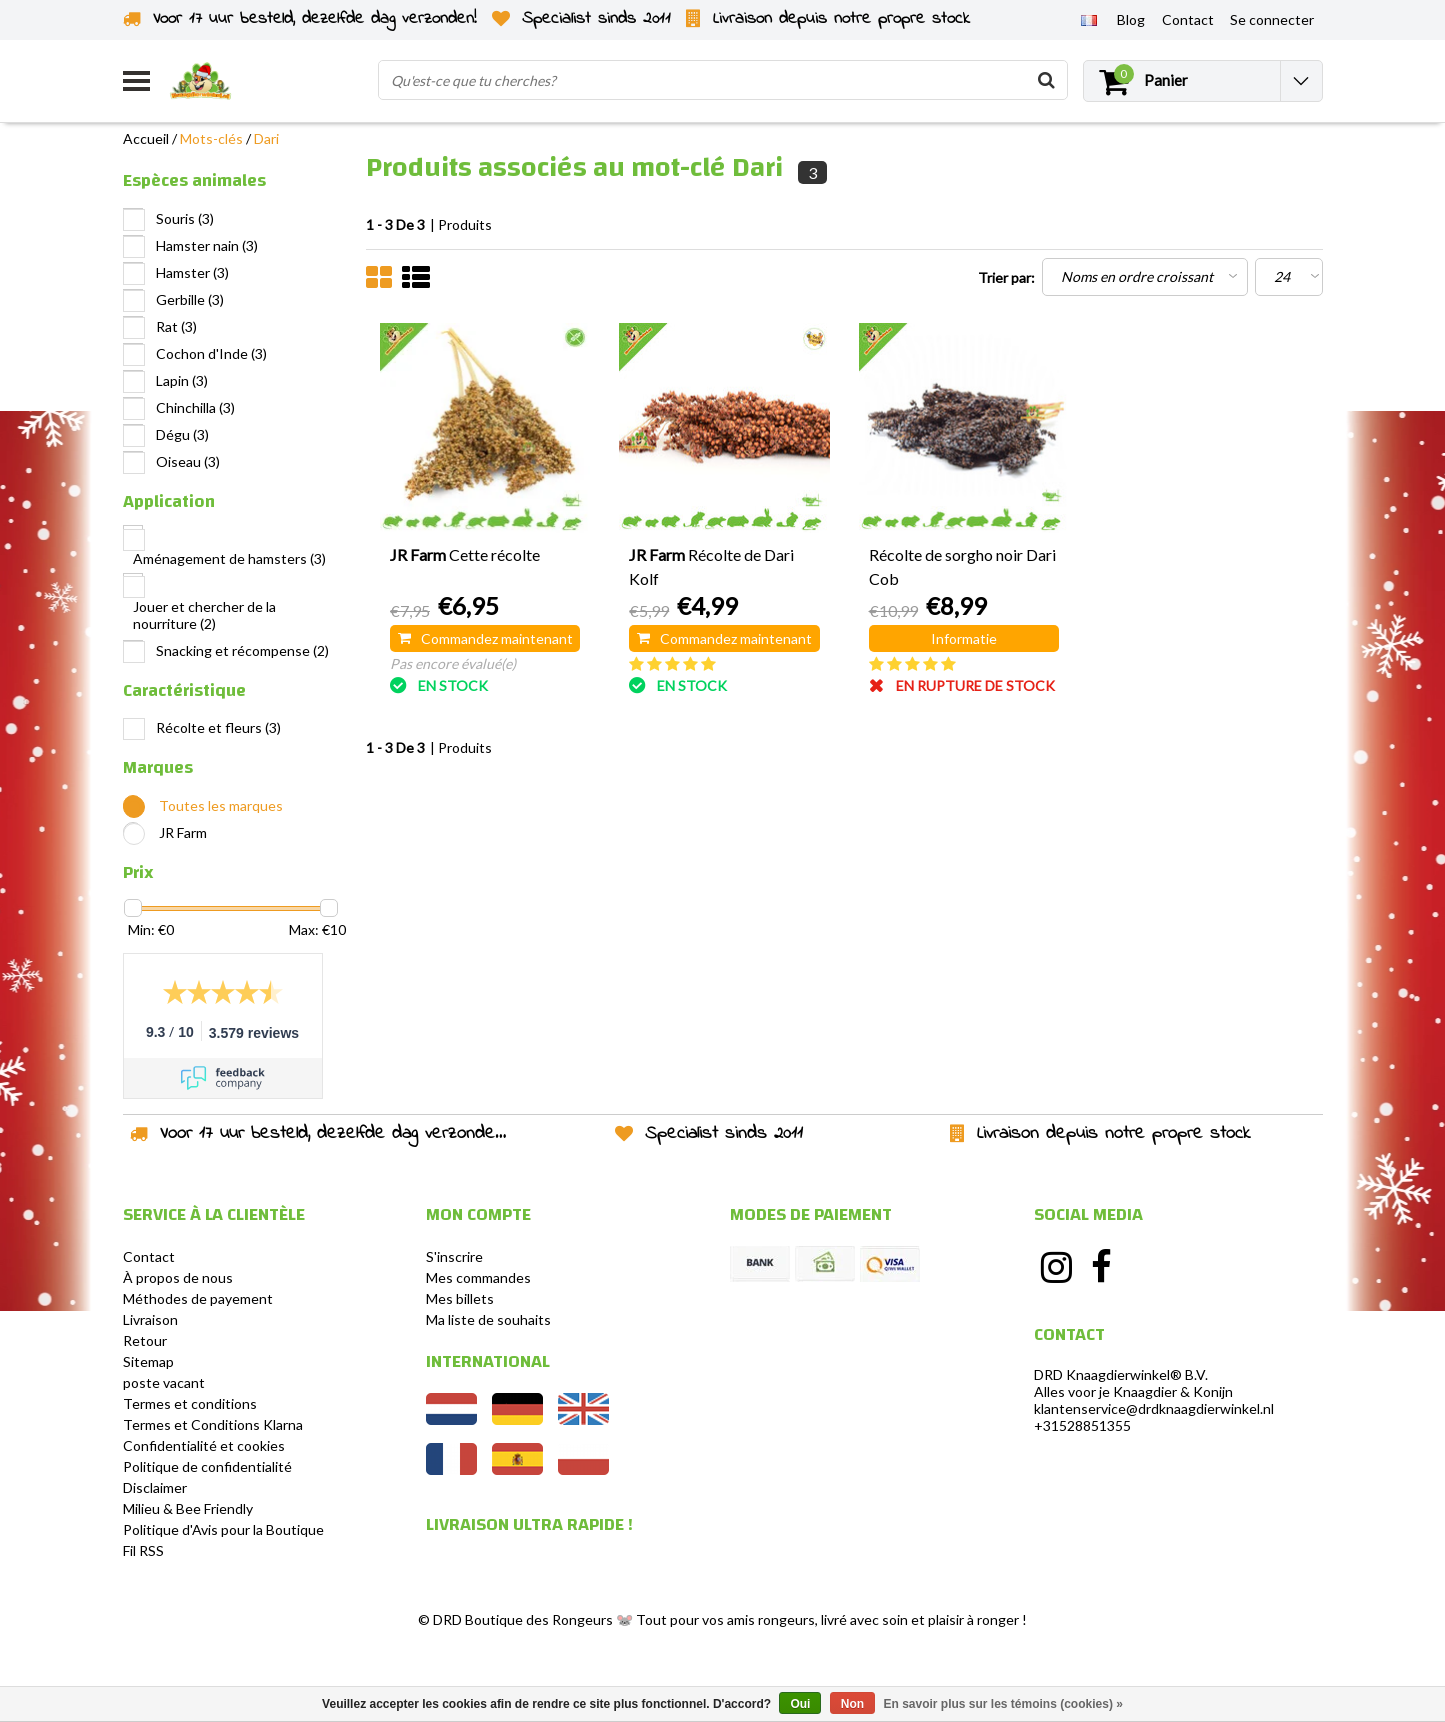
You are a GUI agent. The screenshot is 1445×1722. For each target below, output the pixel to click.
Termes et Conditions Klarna (213, 1424)
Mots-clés (211, 138)
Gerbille (190, 299)
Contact (149, 1256)
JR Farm (183, 832)
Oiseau (188, 461)
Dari (266, 138)
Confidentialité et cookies (204, 1445)
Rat (176, 326)
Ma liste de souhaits (488, 1319)
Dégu (182, 434)
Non (852, 1704)
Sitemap (148, 1361)
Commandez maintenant (485, 638)
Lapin (182, 380)
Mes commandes (478, 1277)
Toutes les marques (221, 805)
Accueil (146, 138)
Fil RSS (143, 1550)
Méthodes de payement (198, 1298)
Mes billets (460, 1298)
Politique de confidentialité (207, 1466)
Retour (145, 1340)
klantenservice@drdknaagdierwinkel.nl (1154, 1408)
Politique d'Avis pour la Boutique (223, 1529)
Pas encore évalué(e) (453, 663)
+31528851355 (1082, 1425)
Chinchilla (195, 407)
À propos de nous (178, 1277)
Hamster (192, 272)
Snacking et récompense (242, 650)
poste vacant (164, 1382)
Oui (800, 1704)
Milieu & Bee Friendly (188, 1508)
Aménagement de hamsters (229, 558)
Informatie (964, 638)
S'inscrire (454, 1256)
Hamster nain (207, 245)
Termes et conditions (190, 1403)
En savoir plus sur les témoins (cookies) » (1002, 1704)
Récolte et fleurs (218, 727)
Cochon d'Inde (211, 353)
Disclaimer (155, 1487)
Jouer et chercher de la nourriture (204, 615)
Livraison (150, 1319)
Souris (185, 218)
